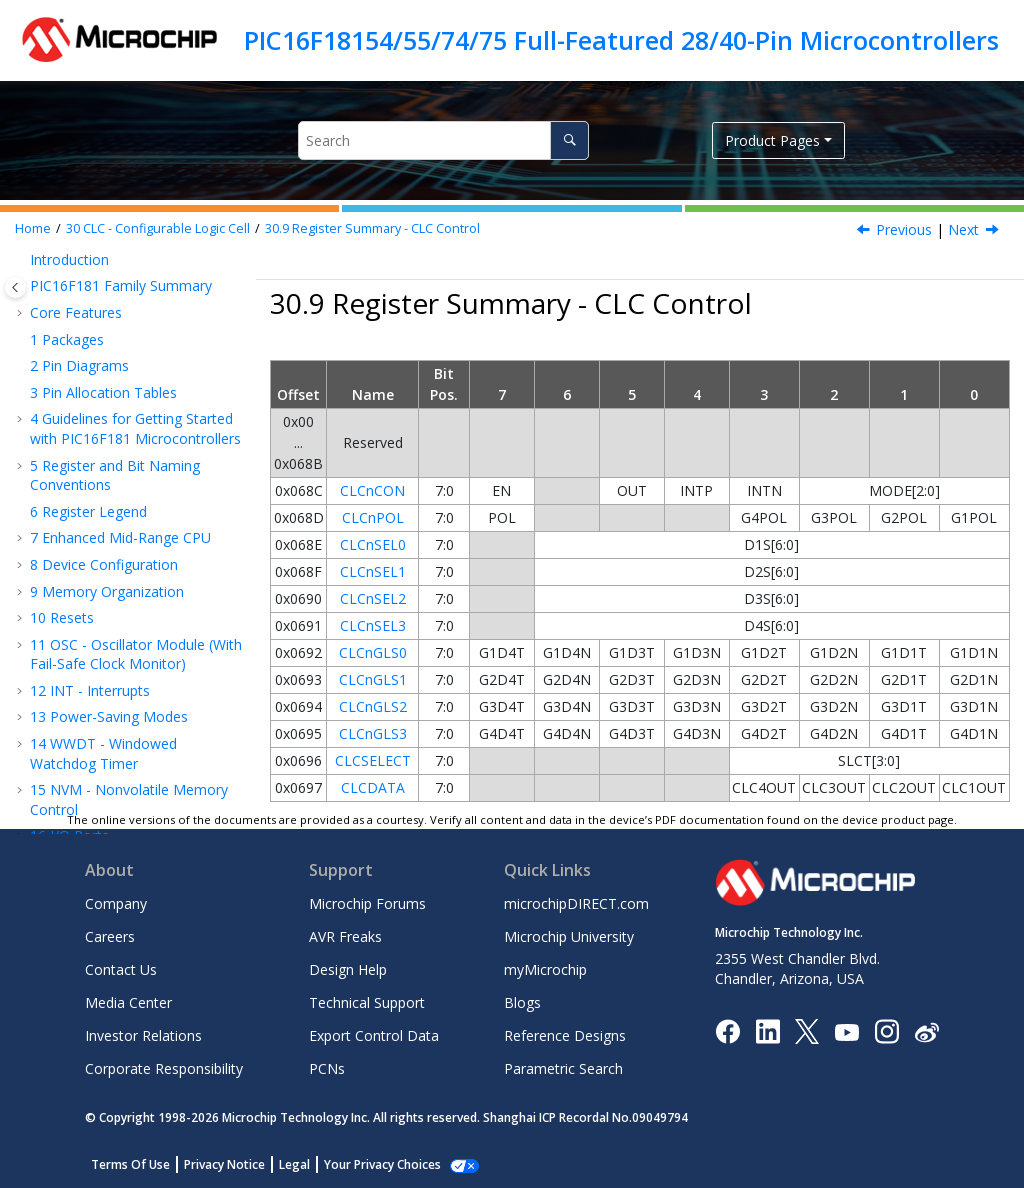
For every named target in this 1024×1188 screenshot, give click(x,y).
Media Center (128, 1002)
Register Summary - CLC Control (372, 228)
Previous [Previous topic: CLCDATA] (904, 229)
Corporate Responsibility (164, 1068)
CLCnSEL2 (373, 598)
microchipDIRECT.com (576, 903)
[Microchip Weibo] (926, 1031)
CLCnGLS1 (373, 679)
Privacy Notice (224, 1164)
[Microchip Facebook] (727, 1030)
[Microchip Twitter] (807, 1030)
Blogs (522, 1002)
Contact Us (121, 969)
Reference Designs (565, 1035)
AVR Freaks (345, 936)
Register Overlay (112, 403)
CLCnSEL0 (373, 544)
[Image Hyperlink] (846, 1031)
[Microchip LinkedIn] (767, 1030)
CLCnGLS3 (373, 733)
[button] (36, 271)
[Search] (569, 140)
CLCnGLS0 (373, 652)
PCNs (327, 1068)
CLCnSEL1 (373, 571)
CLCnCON (372, 490)
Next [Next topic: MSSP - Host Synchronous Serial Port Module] (963, 229)
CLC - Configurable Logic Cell (158, 228)
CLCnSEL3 (373, 625)
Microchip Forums (367, 903)
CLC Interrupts (106, 270)
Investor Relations (143, 1035)
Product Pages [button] (772, 140)
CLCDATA (373, 787)
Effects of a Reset (117, 297)
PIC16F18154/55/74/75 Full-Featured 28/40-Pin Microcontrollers (621, 40)
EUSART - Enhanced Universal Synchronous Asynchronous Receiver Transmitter (136, 589)
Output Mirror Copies (128, 324)
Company (116, 903)
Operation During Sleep (135, 350)
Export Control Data (374, 1035)
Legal (294, 1164)
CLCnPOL (373, 517)
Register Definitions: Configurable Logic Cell (124, 440)
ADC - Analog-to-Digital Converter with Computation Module (122, 654)
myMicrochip (545, 969)
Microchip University (569, 936)
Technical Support (367, 1002)
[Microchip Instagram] (886, 1030)
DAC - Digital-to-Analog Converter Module (116, 710)
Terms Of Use (130, 1164)
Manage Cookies (371, 1164)
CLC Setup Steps (113, 377)
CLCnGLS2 (373, 706)
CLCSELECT (373, 760)
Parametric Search (563, 1068)
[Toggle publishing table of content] (15, 287)
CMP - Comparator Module (128, 746)
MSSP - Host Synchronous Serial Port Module (125, 532)
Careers (110, 936)
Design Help (348, 969)
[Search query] (443, 140)
